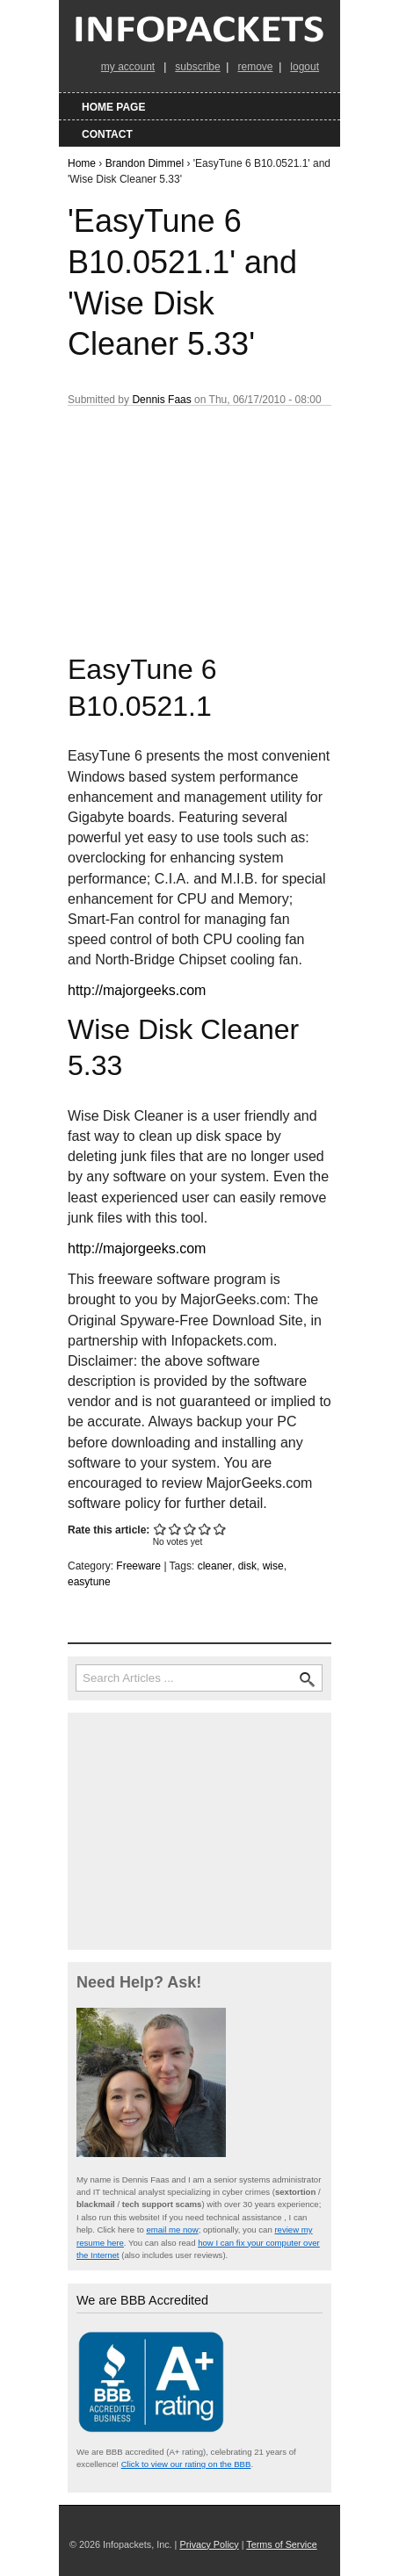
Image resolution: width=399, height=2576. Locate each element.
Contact (107, 134)
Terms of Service (281, 2544)
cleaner (215, 1566)
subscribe (197, 67)
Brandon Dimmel (144, 163)
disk (247, 1566)
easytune (89, 1582)
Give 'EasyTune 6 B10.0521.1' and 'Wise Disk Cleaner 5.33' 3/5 (190, 1528)
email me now (172, 2229)
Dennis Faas (161, 399)
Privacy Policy (208, 2544)
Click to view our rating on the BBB (186, 2464)
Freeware (138, 1566)
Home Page (113, 107)
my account (128, 67)
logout (304, 67)
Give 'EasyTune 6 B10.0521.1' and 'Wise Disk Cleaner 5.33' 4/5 (205, 1528)
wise (273, 1566)
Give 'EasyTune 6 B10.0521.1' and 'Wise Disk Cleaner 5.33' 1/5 (160, 1528)
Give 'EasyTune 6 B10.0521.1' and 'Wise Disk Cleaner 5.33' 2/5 (175, 1528)
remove (254, 67)
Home (82, 163)
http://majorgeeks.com (137, 990)
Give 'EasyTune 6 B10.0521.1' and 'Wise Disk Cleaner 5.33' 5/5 (220, 1528)
